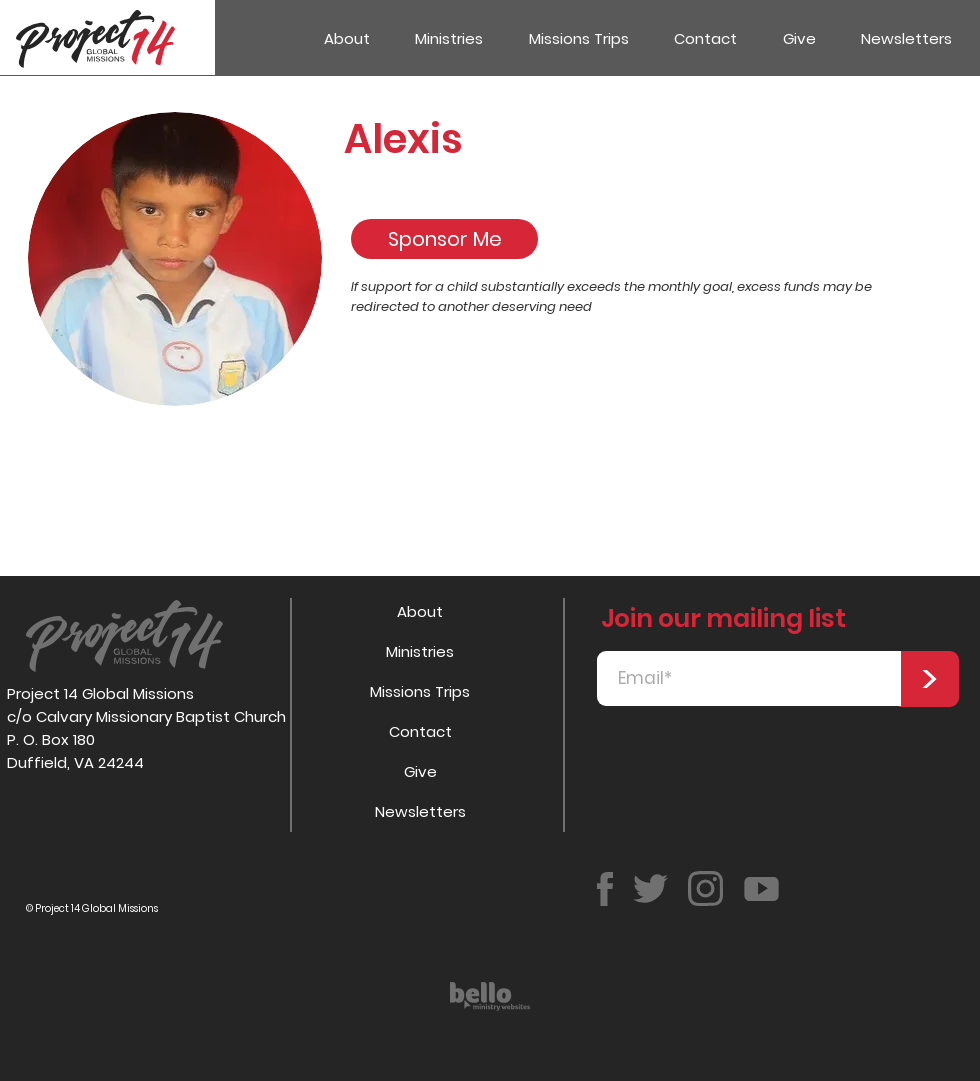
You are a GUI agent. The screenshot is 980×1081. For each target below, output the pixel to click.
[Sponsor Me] (444, 239)
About (420, 611)
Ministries (420, 651)
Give (420, 771)
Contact (420, 731)
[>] (929, 679)
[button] (450, 38)
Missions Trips (420, 691)
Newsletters (420, 811)
